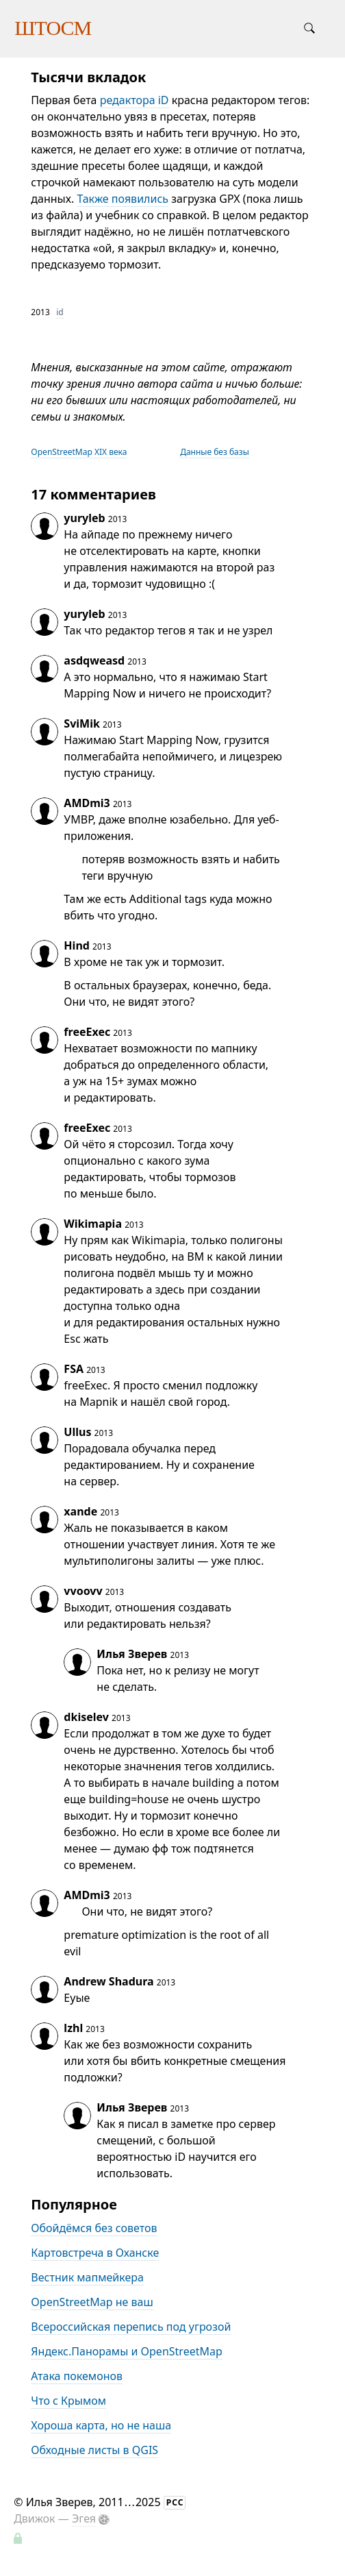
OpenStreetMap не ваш (92, 2301)
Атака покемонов (77, 2375)
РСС (175, 2502)
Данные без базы (214, 452)
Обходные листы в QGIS (94, 2449)
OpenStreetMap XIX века (79, 452)
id (59, 312)
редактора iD (134, 100)
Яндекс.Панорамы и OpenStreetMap (126, 2351)
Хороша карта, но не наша (101, 2425)
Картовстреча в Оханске (95, 2252)
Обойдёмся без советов (94, 2228)
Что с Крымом (68, 2400)
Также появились (122, 198)
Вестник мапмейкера (87, 2277)
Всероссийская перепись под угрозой (131, 2326)
